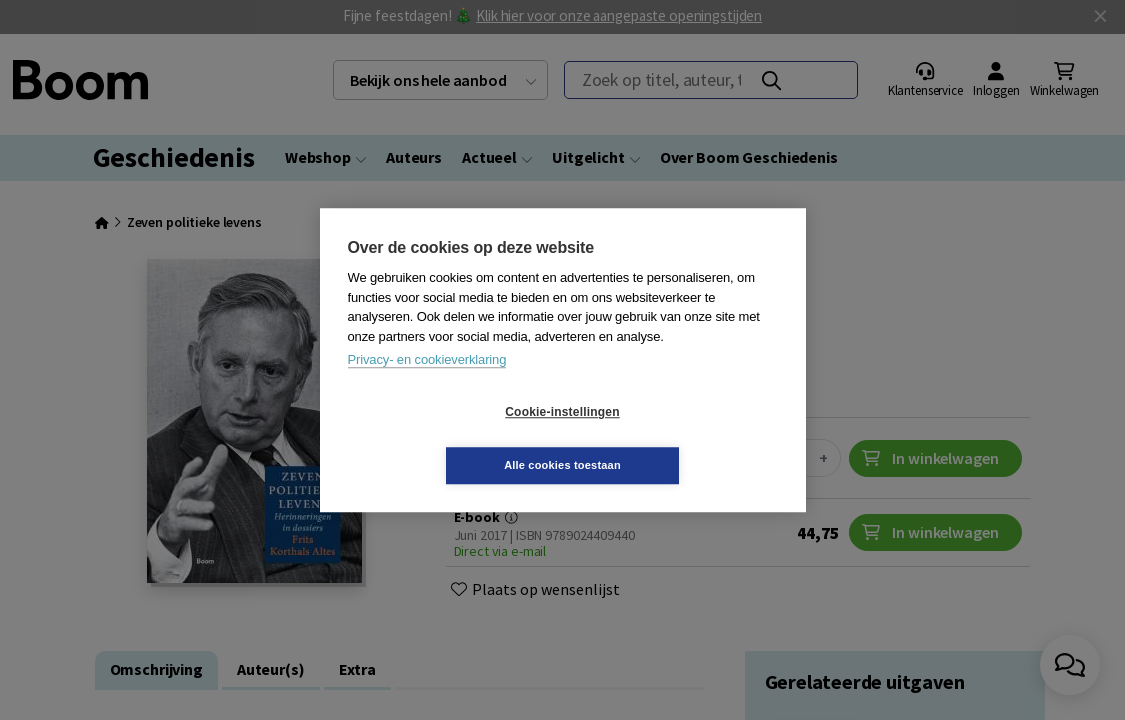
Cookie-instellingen (443, 439)
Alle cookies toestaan (681, 438)
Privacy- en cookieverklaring (427, 386)
